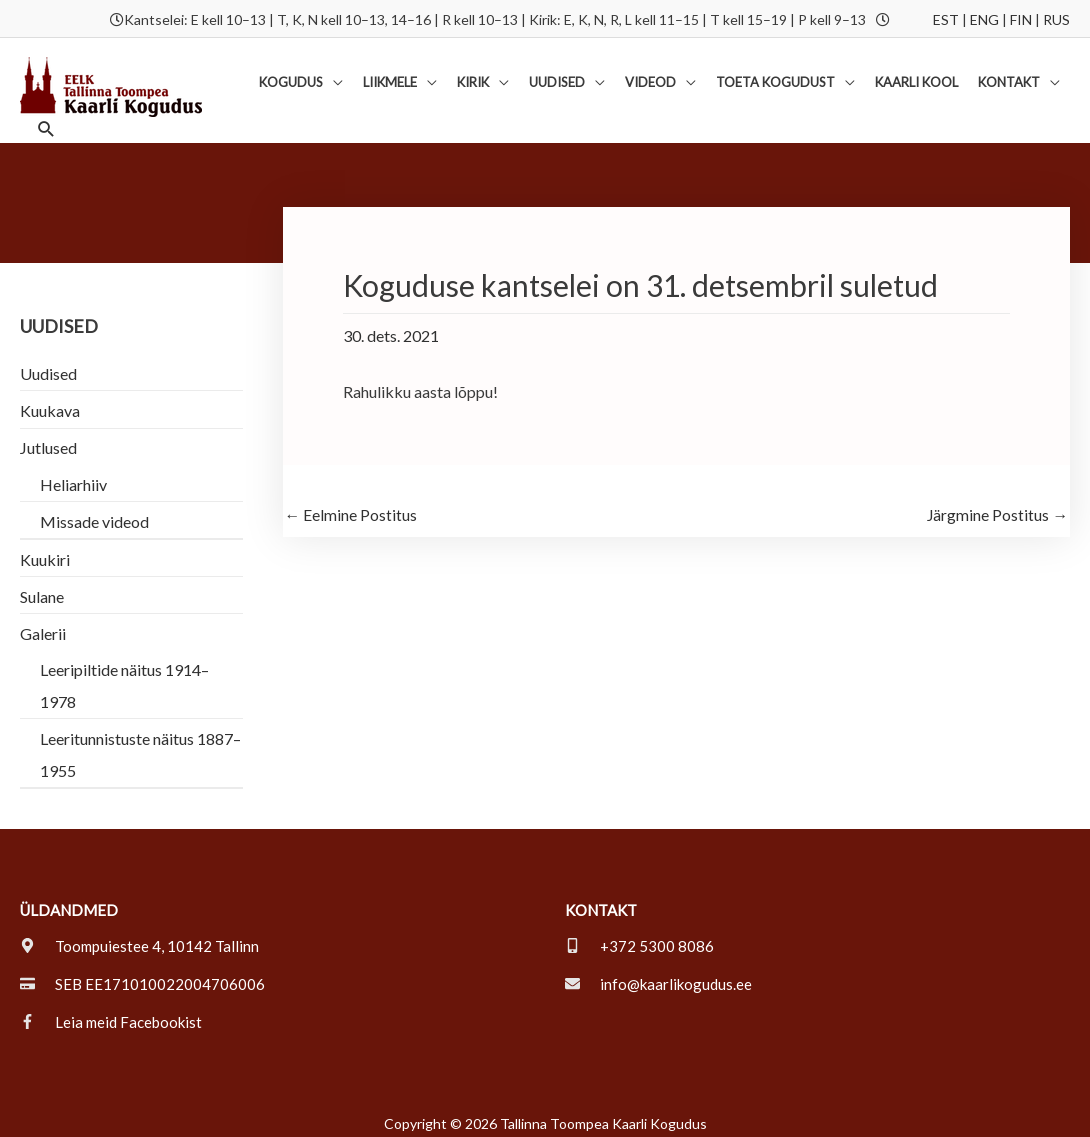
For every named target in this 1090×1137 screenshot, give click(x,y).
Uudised (48, 364)
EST (946, 17)
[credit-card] (142, 974)
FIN (1021, 17)
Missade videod (94, 511)
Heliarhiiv (73, 474)
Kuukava (50, 401)
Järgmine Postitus (997, 506)
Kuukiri (45, 549)
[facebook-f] (111, 1012)
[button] (301, 76)
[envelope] (658, 974)
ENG (984, 17)
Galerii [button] (43, 623)
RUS (1056, 17)
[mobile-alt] (639, 936)
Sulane (42, 586)
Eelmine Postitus (351, 506)
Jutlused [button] (48, 438)
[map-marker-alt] (139, 936)
